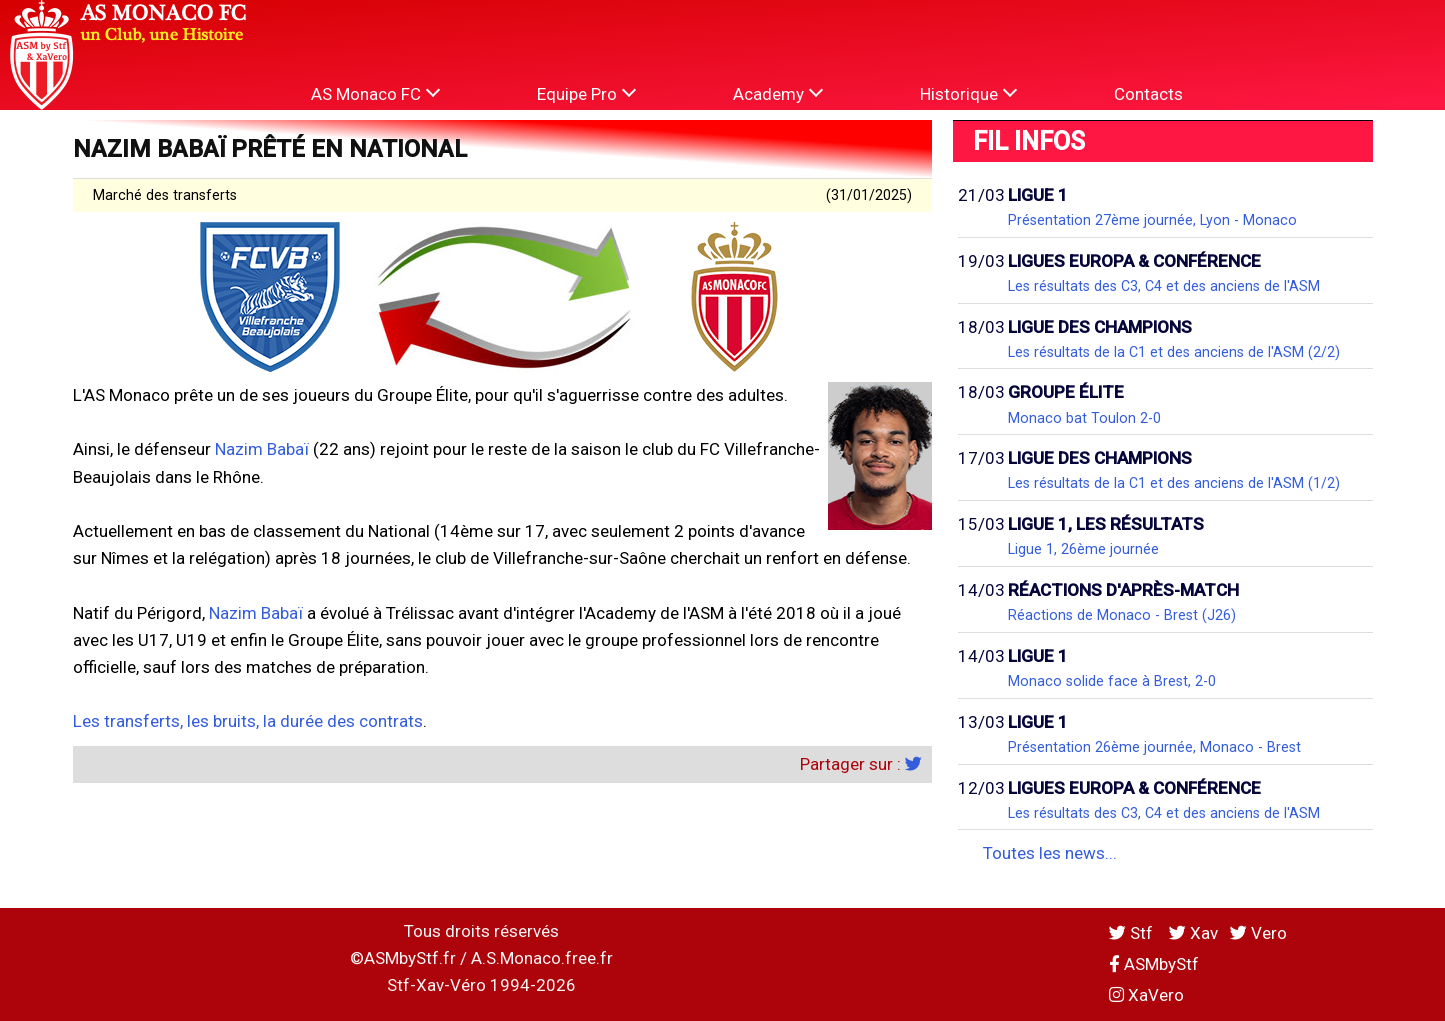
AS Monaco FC (375, 93)
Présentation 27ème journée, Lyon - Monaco (1152, 220)
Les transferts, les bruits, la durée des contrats (248, 721)
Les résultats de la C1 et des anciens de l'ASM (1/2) (1174, 483)
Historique (968, 93)
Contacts (1148, 94)
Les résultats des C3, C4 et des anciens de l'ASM (1164, 286)
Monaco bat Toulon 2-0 (1084, 418)
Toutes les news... (1050, 853)
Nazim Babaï (262, 449)
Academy (778, 93)
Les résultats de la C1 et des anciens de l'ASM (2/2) (1174, 352)
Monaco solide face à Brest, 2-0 (1112, 681)
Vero (1258, 933)
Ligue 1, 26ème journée (1083, 549)
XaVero (1146, 995)
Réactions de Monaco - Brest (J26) (1122, 615)
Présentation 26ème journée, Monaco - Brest (1154, 747)
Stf (1133, 933)
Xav (1193, 933)
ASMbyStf (1154, 964)
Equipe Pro (586, 93)
